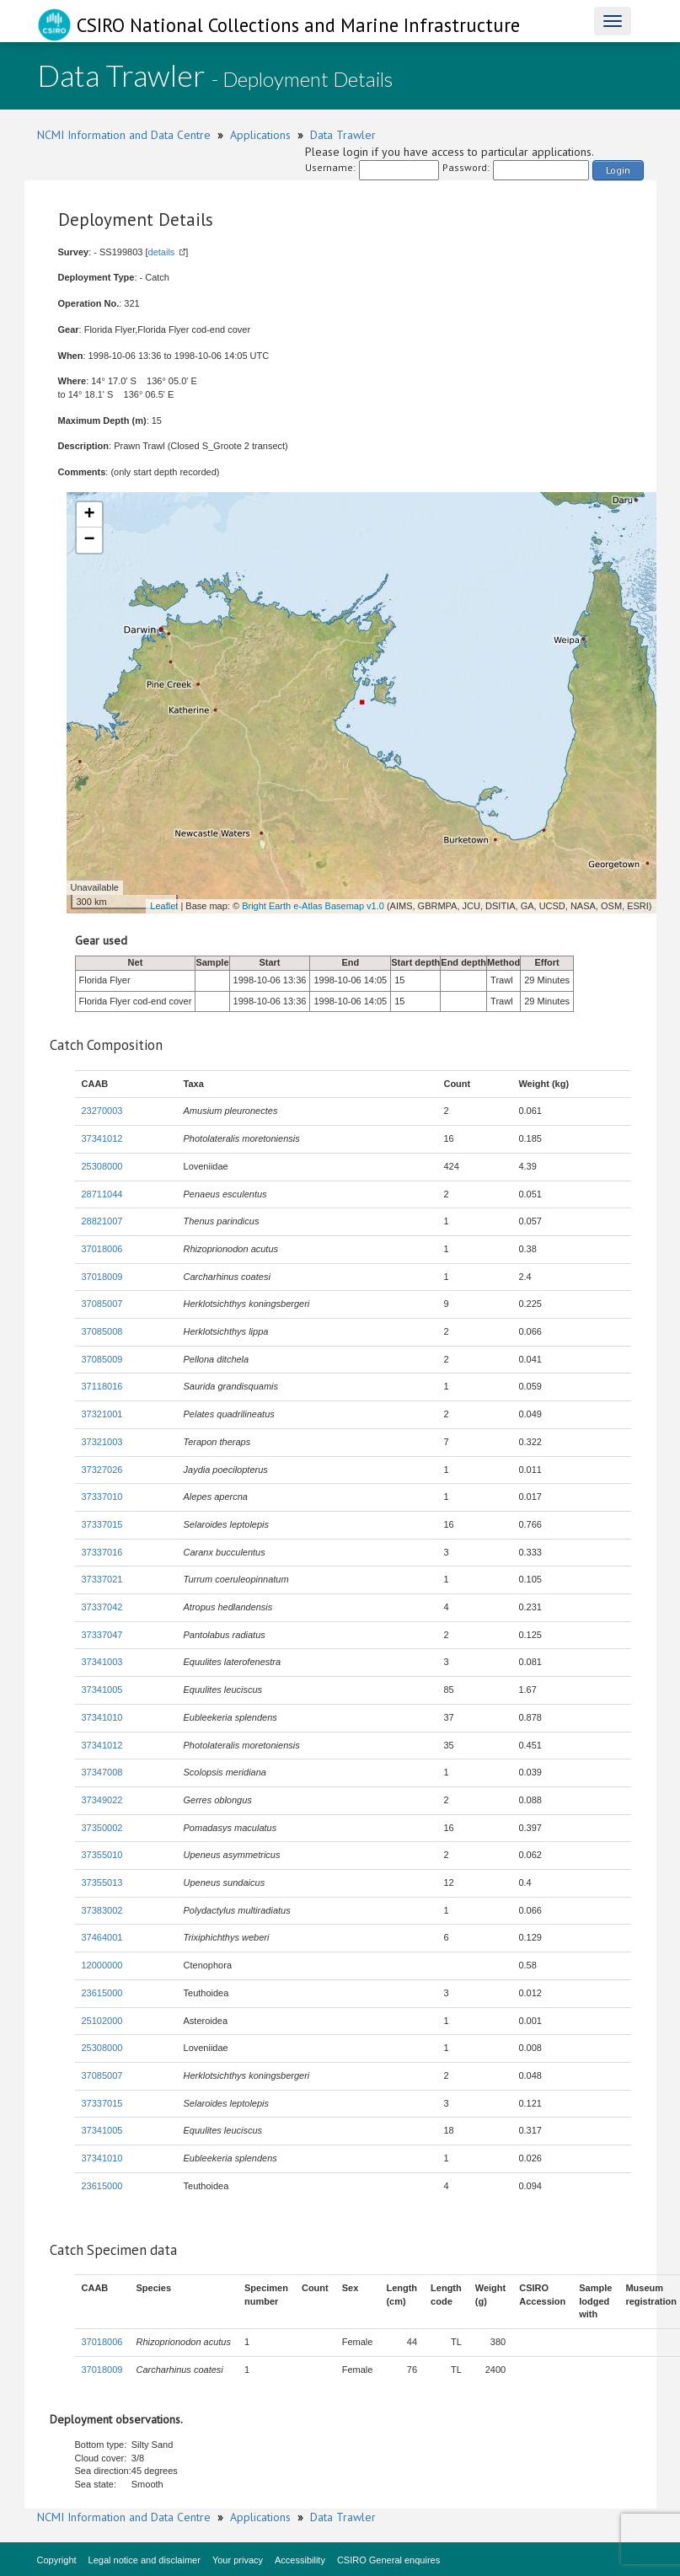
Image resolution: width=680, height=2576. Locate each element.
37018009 (102, 1277)
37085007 (102, 1304)
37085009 (102, 1359)
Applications (260, 134)
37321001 (102, 1414)
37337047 (102, 1635)
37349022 (102, 1800)
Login (618, 169)
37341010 (102, 1717)
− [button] (88, 540)
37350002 (102, 1828)
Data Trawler (343, 134)
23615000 (102, 1993)
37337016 (102, 1552)
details (161, 252)
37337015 (102, 1524)
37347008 (102, 1772)
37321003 (102, 1442)
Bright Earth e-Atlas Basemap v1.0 (313, 906)
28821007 (102, 1221)
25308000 (102, 1166)
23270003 (102, 1111)
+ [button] (88, 515)
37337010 (102, 1497)
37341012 (102, 1138)
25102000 (102, 2021)
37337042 (102, 1607)
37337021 (102, 1579)
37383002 (102, 1910)
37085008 (102, 1331)
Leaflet (164, 906)
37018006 (102, 1249)
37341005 (102, 1689)
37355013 (102, 1882)
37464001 (102, 1937)
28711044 (102, 1194)
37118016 (102, 1386)
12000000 (102, 1965)
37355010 (102, 1855)
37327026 (102, 1470)
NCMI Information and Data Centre (124, 134)
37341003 (102, 1662)
